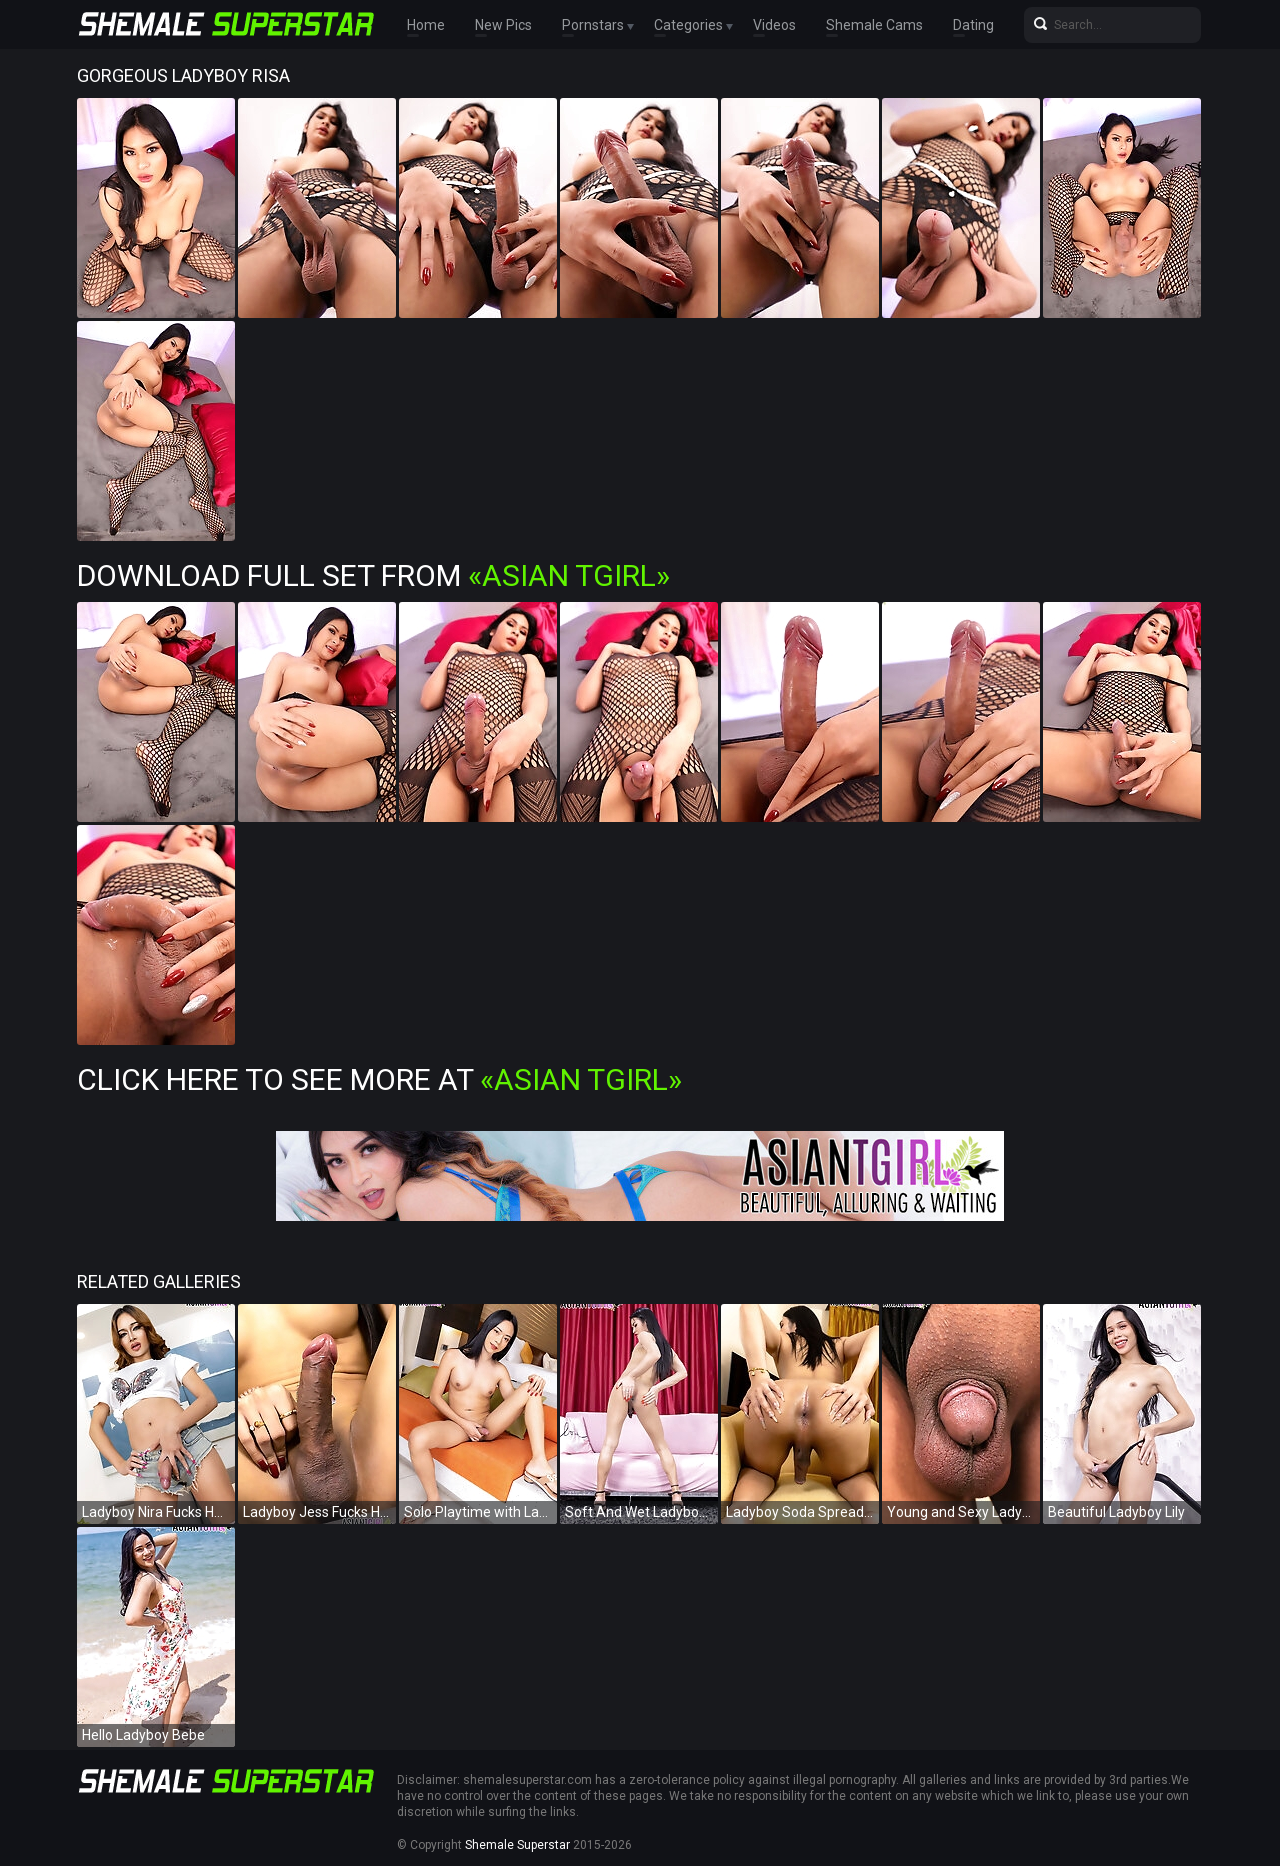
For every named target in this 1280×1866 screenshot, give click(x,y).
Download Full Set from (373, 575)
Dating (973, 25)
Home (426, 25)
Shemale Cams (874, 25)
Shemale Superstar (517, 1845)
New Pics (503, 25)
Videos (774, 25)
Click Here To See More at (379, 1079)
